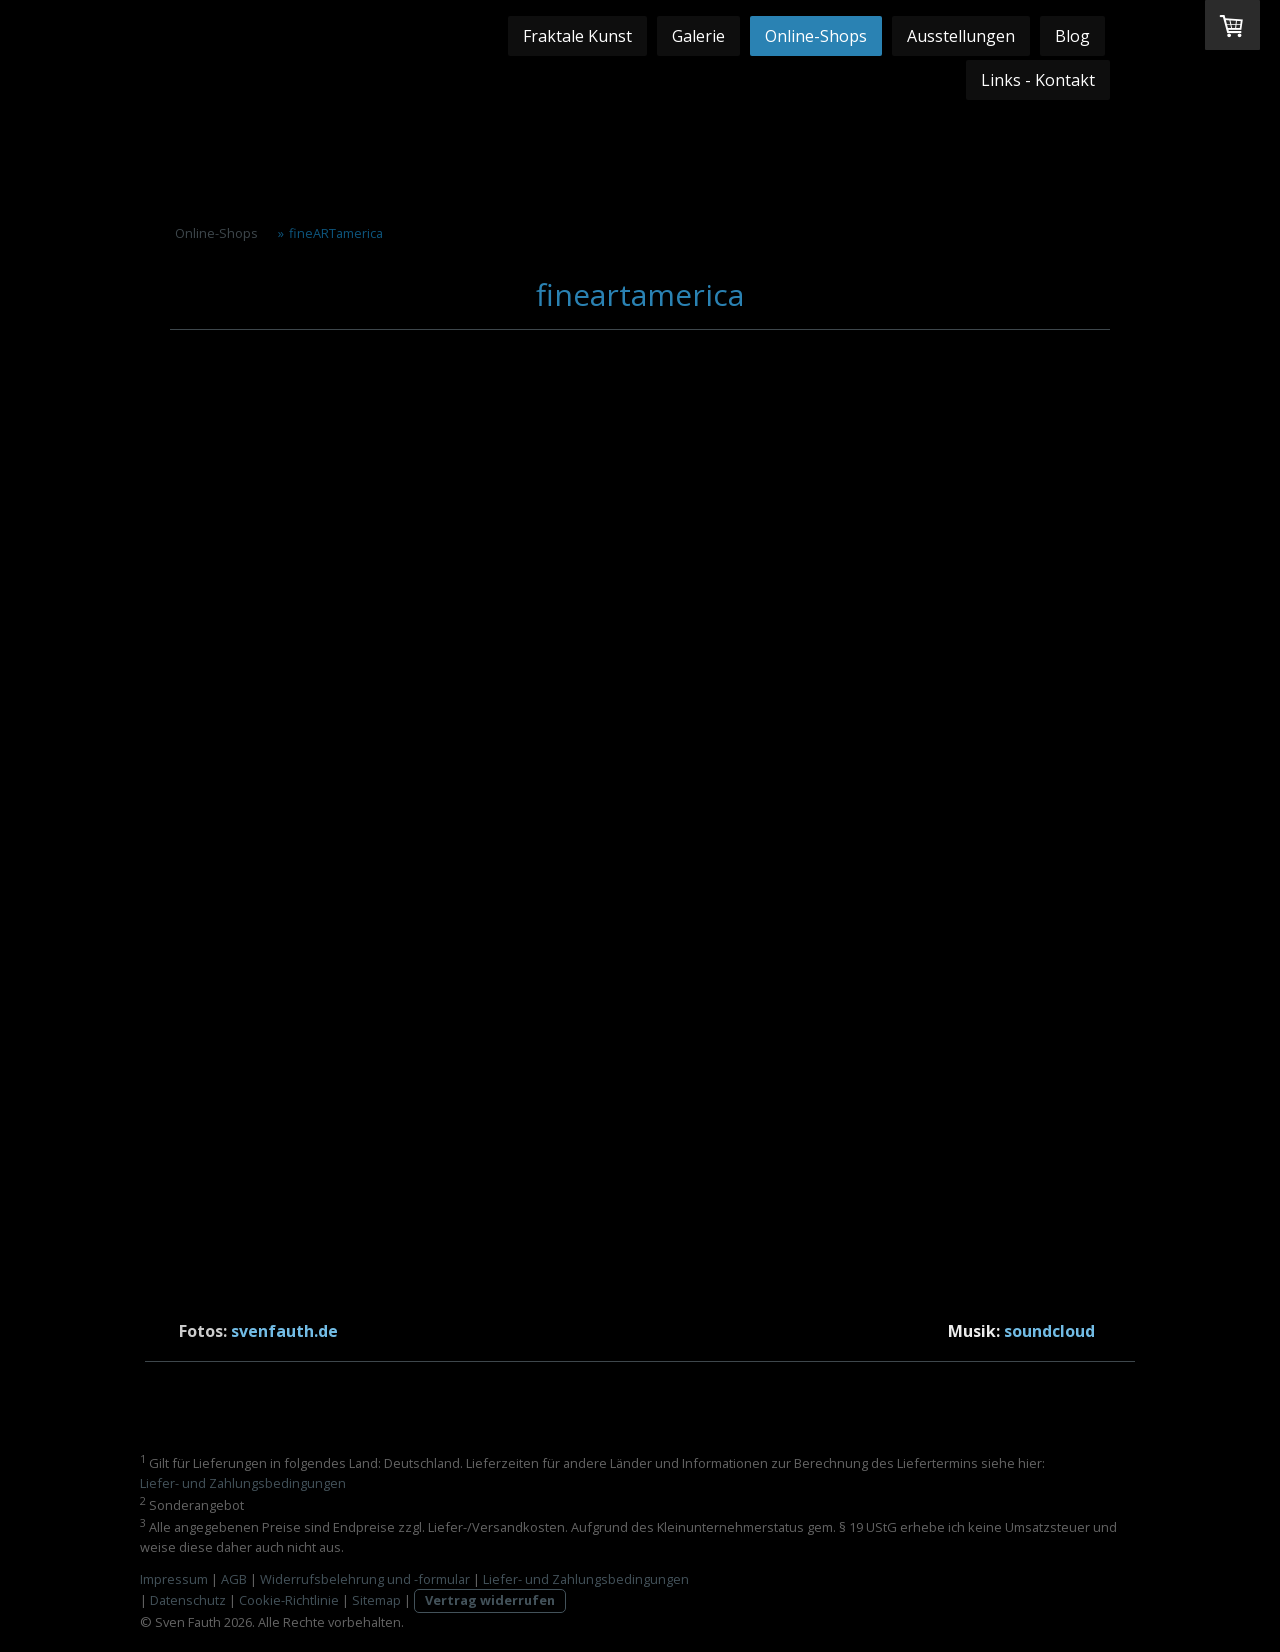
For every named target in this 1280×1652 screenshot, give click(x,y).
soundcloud (1049, 1331)
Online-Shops (816, 36)
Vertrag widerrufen (490, 1600)
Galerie (698, 36)
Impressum (174, 1579)
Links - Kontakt (1038, 80)
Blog (1072, 36)
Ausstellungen (961, 36)
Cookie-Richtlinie (289, 1600)
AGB (234, 1579)
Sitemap (376, 1600)
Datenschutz (188, 1600)
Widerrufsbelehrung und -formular (365, 1579)
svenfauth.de (284, 1331)
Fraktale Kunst (577, 36)
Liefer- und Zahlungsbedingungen (243, 1483)
